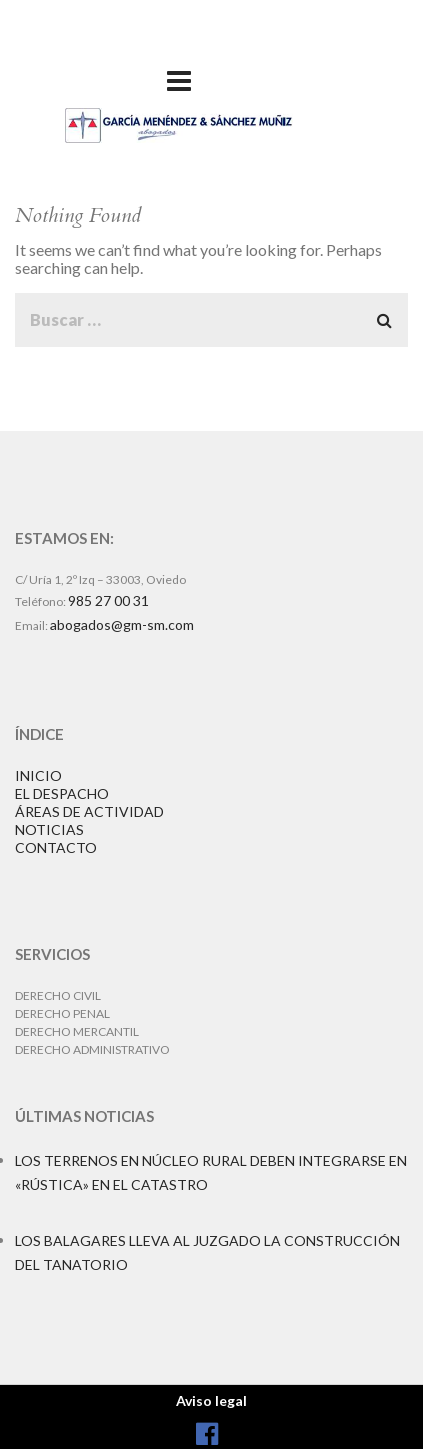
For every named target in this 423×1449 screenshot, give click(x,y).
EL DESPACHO (62, 793)
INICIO (38, 775)
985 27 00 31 (108, 600)
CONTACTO (56, 847)
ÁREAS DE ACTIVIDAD (89, 811)
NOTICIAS (49, 829)
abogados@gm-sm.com (122, 624)
